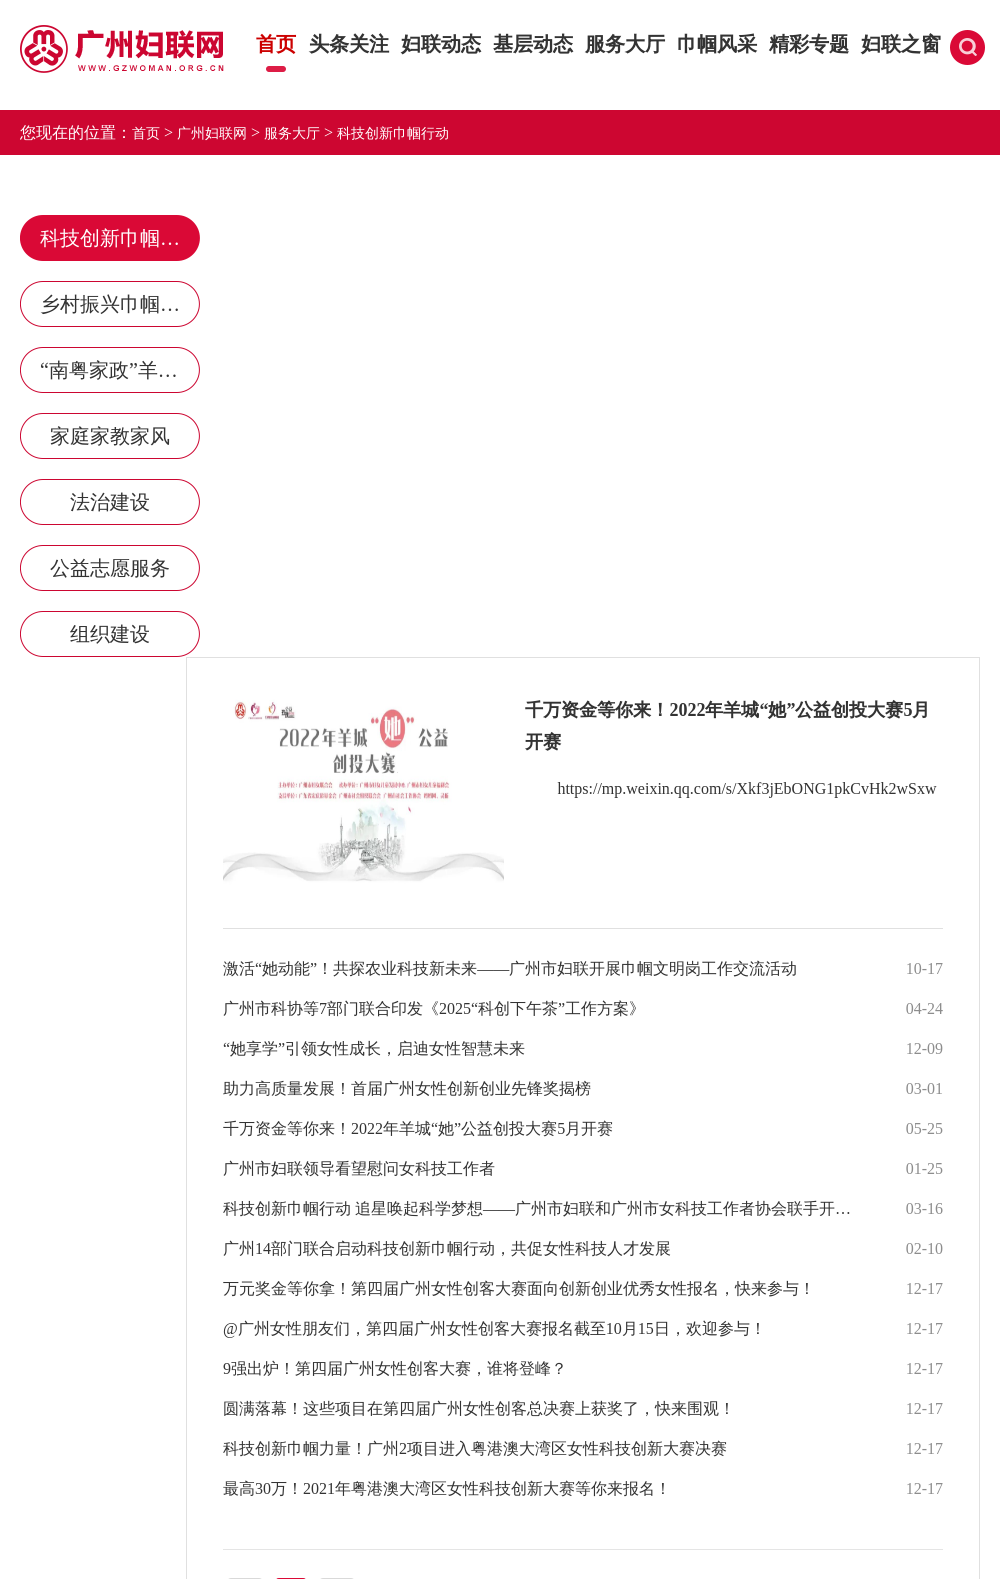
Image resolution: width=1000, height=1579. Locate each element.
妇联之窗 (900, 44)
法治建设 (110, 502)
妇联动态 (440, 44)
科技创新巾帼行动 (393, 133)
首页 (276, 44)
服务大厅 (624, 44)
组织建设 (110, 634)
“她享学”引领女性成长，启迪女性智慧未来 (374, 1048)
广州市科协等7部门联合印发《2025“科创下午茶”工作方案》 (434, 1008)
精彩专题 (808, 44)
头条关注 (348, 44)
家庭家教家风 (110, 436)
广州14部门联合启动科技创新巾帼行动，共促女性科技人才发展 (447, 1248)
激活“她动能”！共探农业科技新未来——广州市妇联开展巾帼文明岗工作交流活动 (510, 968)
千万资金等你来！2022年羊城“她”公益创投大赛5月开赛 (418, 1128)
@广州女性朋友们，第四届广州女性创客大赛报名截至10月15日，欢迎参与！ (494, 1328)
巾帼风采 (716, 44)
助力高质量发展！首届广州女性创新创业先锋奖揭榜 (407, 1088)
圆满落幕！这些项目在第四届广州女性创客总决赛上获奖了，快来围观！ (479, 1408)
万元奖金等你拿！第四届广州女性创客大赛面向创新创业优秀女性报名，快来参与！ (519, 1288)
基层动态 (532, 44)
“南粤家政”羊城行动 (120, 370)
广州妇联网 (212, 133)
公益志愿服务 (110, 568)
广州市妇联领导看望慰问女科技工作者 (359, 1168)
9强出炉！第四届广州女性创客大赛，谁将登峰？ (395, 1368)
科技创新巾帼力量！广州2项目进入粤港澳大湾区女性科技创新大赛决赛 (475, 1448)
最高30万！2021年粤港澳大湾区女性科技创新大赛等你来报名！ (447, 1488)
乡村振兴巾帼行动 (120, 304)
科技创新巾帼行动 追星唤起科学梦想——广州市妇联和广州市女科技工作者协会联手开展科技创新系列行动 (544, 1208)
